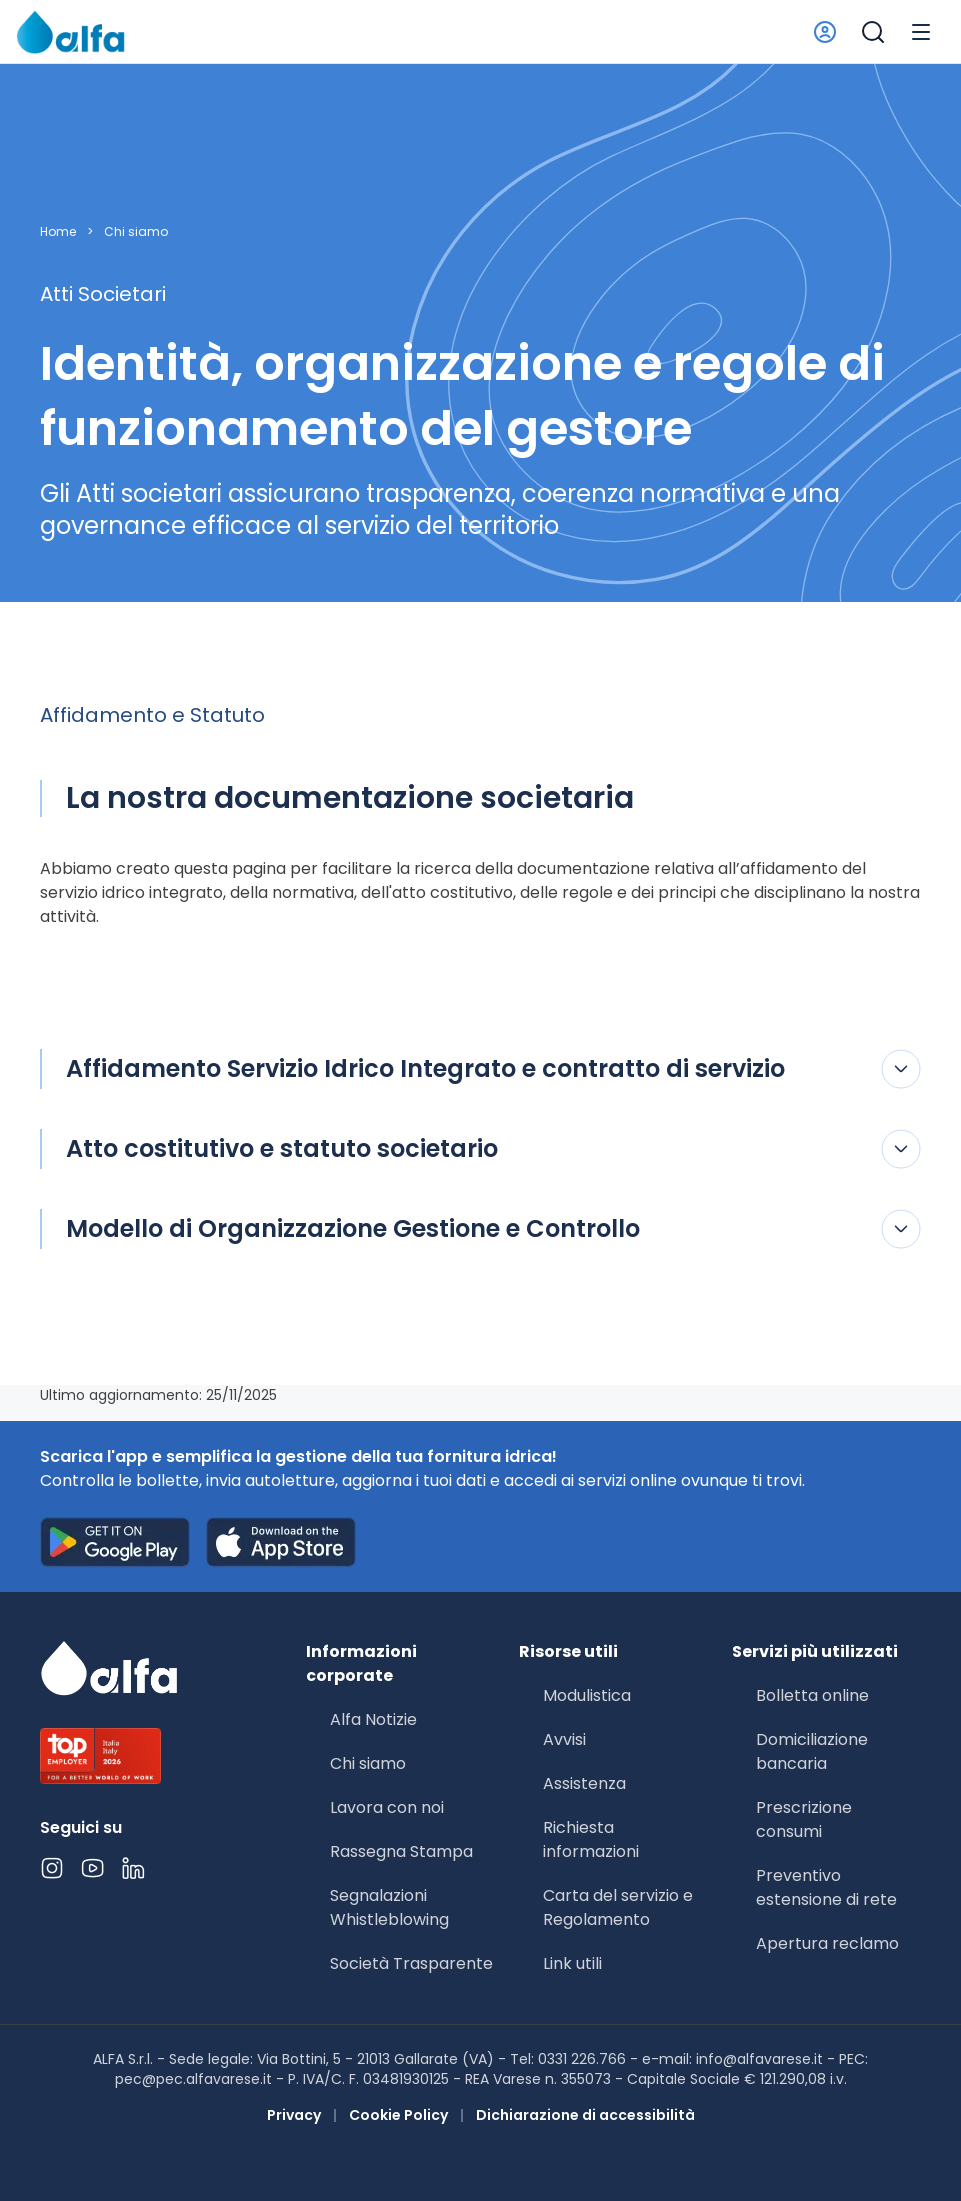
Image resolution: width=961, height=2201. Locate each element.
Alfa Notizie (373, 1719)
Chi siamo (136, 232)
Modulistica (587, 1695)
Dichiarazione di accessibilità (585, 2115)
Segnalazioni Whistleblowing (389, 1907)
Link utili (572, 1963)
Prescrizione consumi (804, 1819)
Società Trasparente (411, 1963)
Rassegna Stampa (401, 1851)
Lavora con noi (387, 1807)
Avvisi (564, 1739)
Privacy (294, 2115)
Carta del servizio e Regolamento (618, 1907)
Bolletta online (812, 1695)
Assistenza (584, 1783)
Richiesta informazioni (591, 1839)
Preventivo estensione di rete (826, 1887)
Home (58, 232)
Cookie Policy (398, 2115)
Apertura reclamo (827, 1943)
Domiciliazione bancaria (812, 1751)
